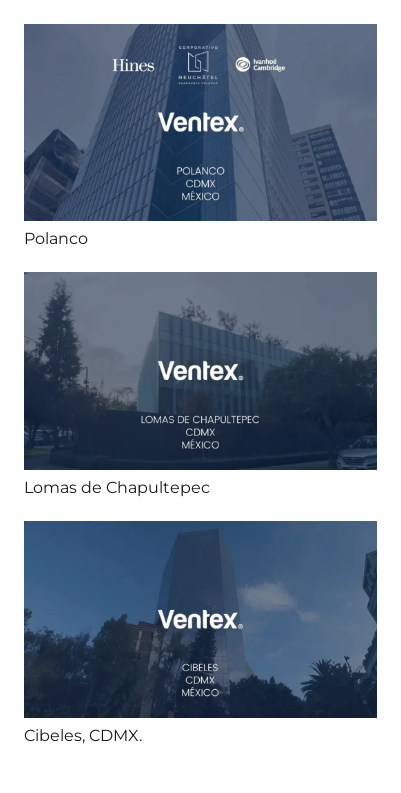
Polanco (56, 238)
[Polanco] (200, 37)
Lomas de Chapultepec (117, 487)
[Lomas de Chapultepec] (200, 285)
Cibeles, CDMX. (83, 735)
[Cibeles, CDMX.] (200, 534)
